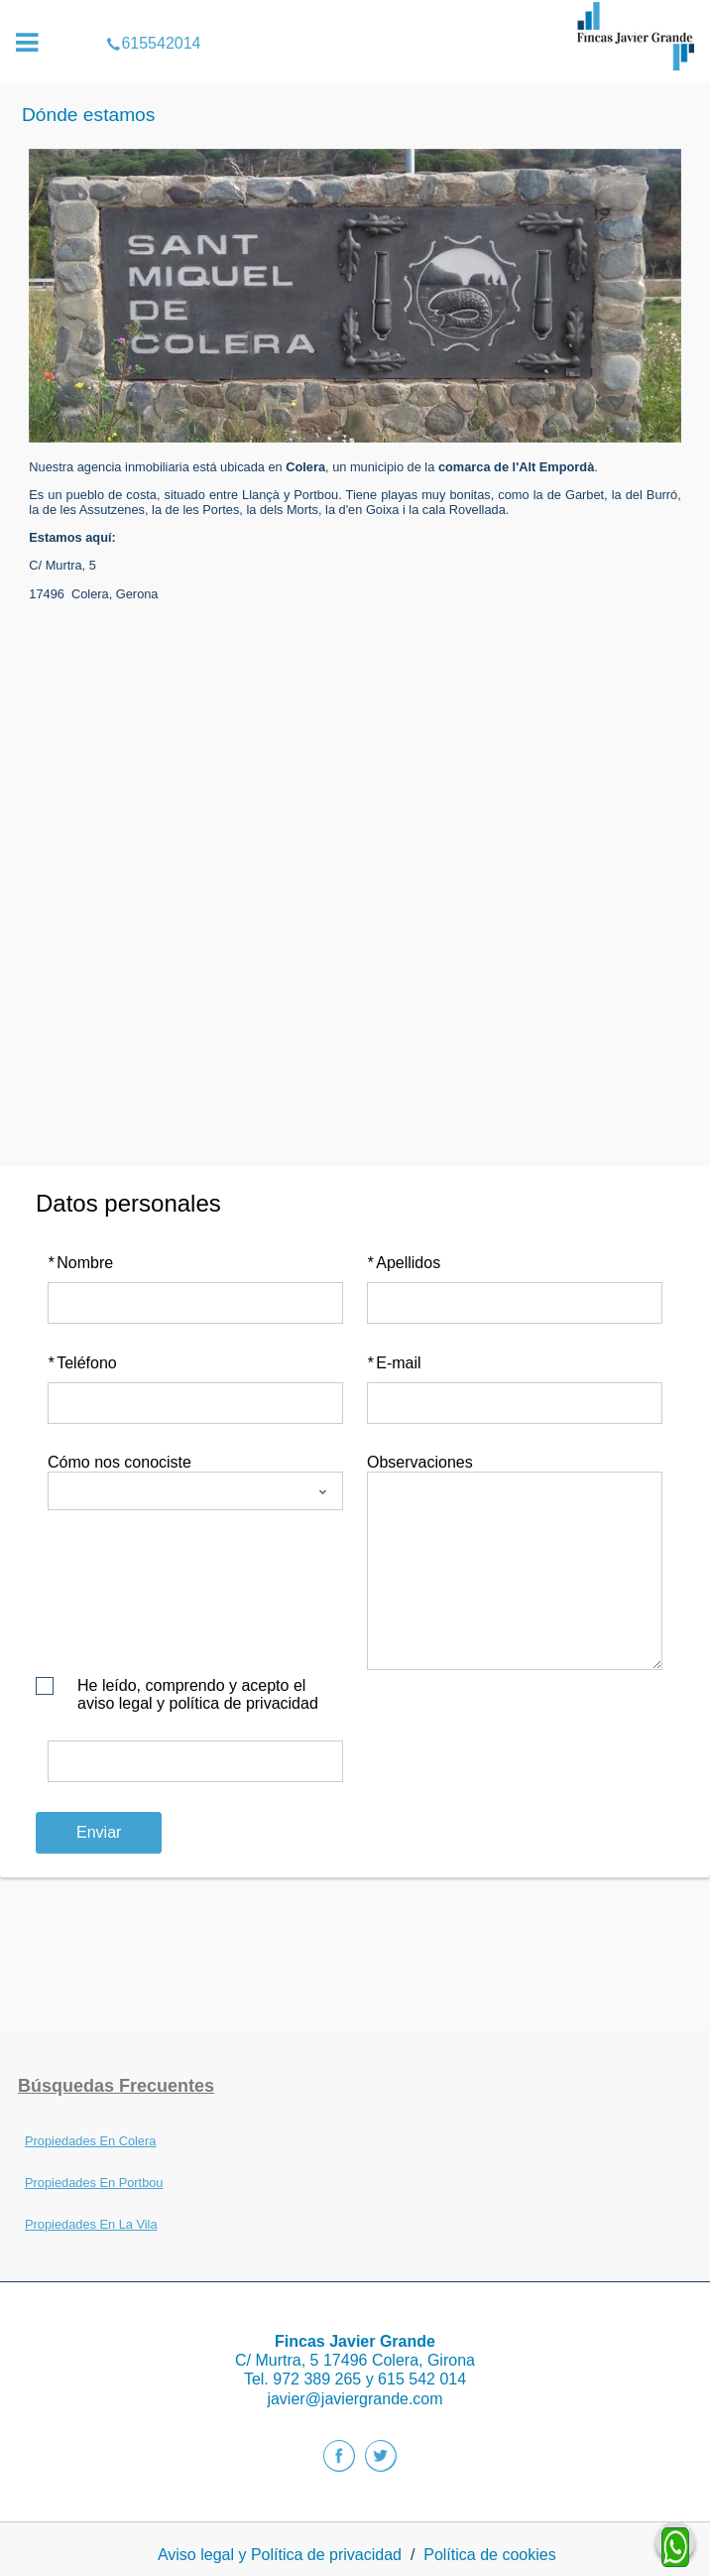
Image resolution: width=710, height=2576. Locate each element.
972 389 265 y (325, 2379)
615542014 (355, 14)
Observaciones (420, 1462)
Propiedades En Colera (90, 2140)
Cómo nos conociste (119, 1462)
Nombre (80, 1262)
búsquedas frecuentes (116, 2086)
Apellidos (403, 1262)
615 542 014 (422, 2379)
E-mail (394, 1362)
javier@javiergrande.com (354, 2398)
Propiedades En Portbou (94, 2182)
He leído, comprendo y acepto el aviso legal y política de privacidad (197, 1694)
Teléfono (82, 1362)
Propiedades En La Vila (91, 2224)
